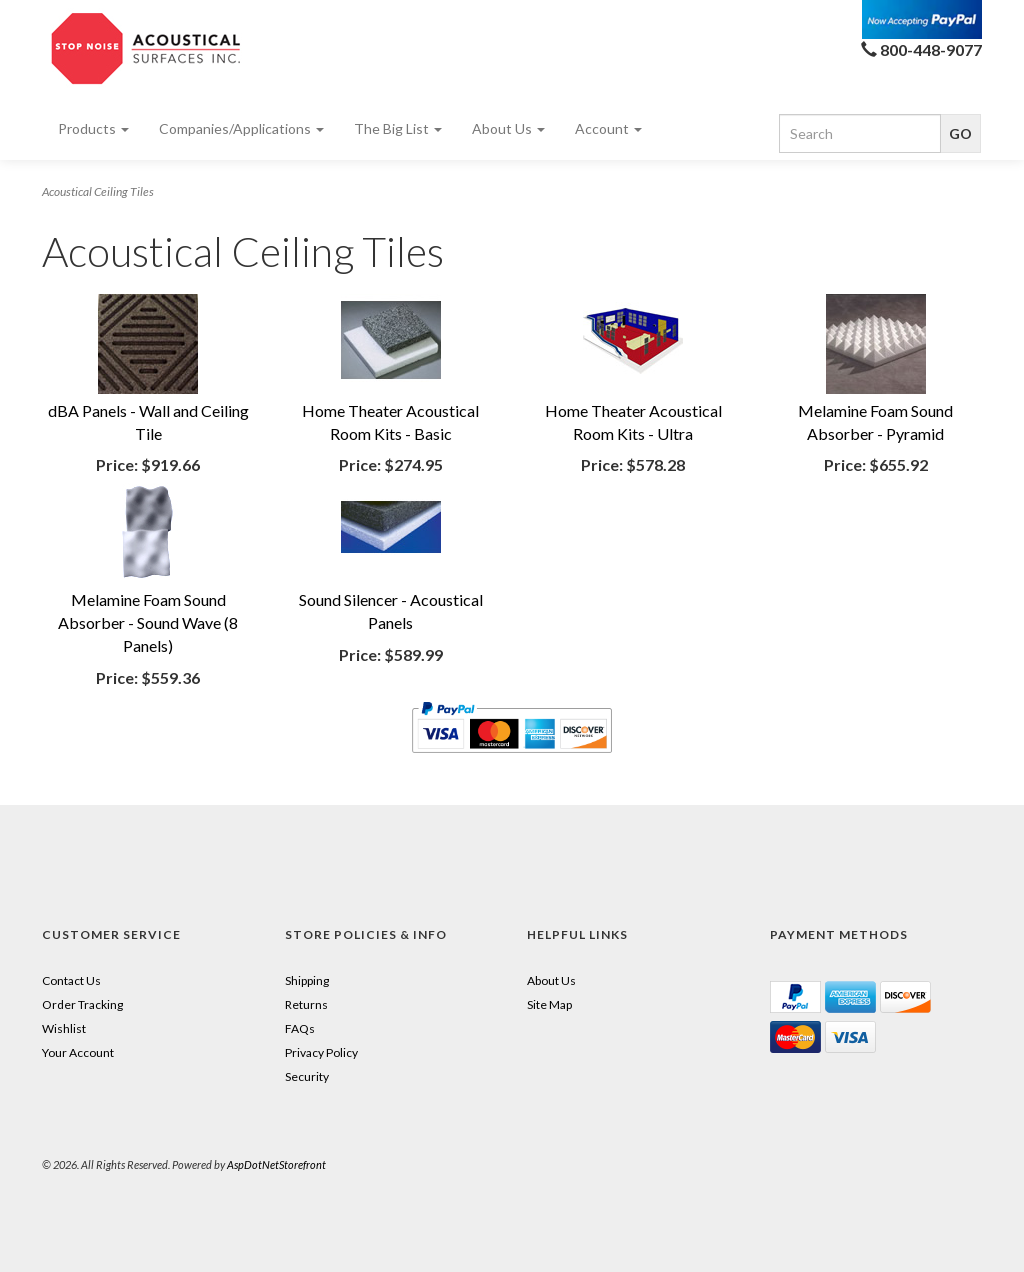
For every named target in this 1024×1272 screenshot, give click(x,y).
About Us (508, 128)
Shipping (307, 980)
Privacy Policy (321, 1052)
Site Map (549, 1004)
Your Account (78, 1052)
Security (307, 1076)
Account (608, 128)
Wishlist (64, 1028)
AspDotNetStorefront (276, 1164)
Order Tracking (82, 1004)
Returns (306, 1004)
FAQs (300, 1028)
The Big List (398, 128)
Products (93, 128)
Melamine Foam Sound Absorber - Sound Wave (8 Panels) (148, 622)
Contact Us (71, 980)
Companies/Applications (241, 128)
